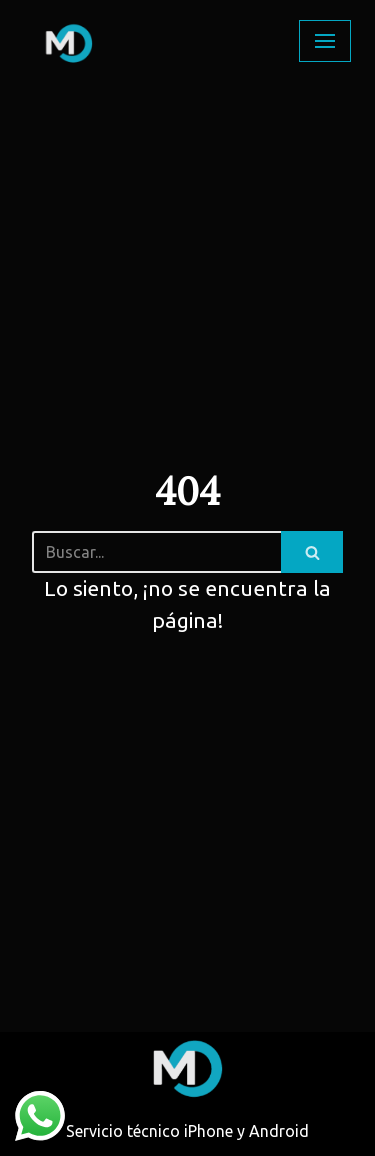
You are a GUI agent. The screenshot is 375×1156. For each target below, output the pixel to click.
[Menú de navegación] (325, 41)
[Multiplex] (70, 41)
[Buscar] (156, 552)
